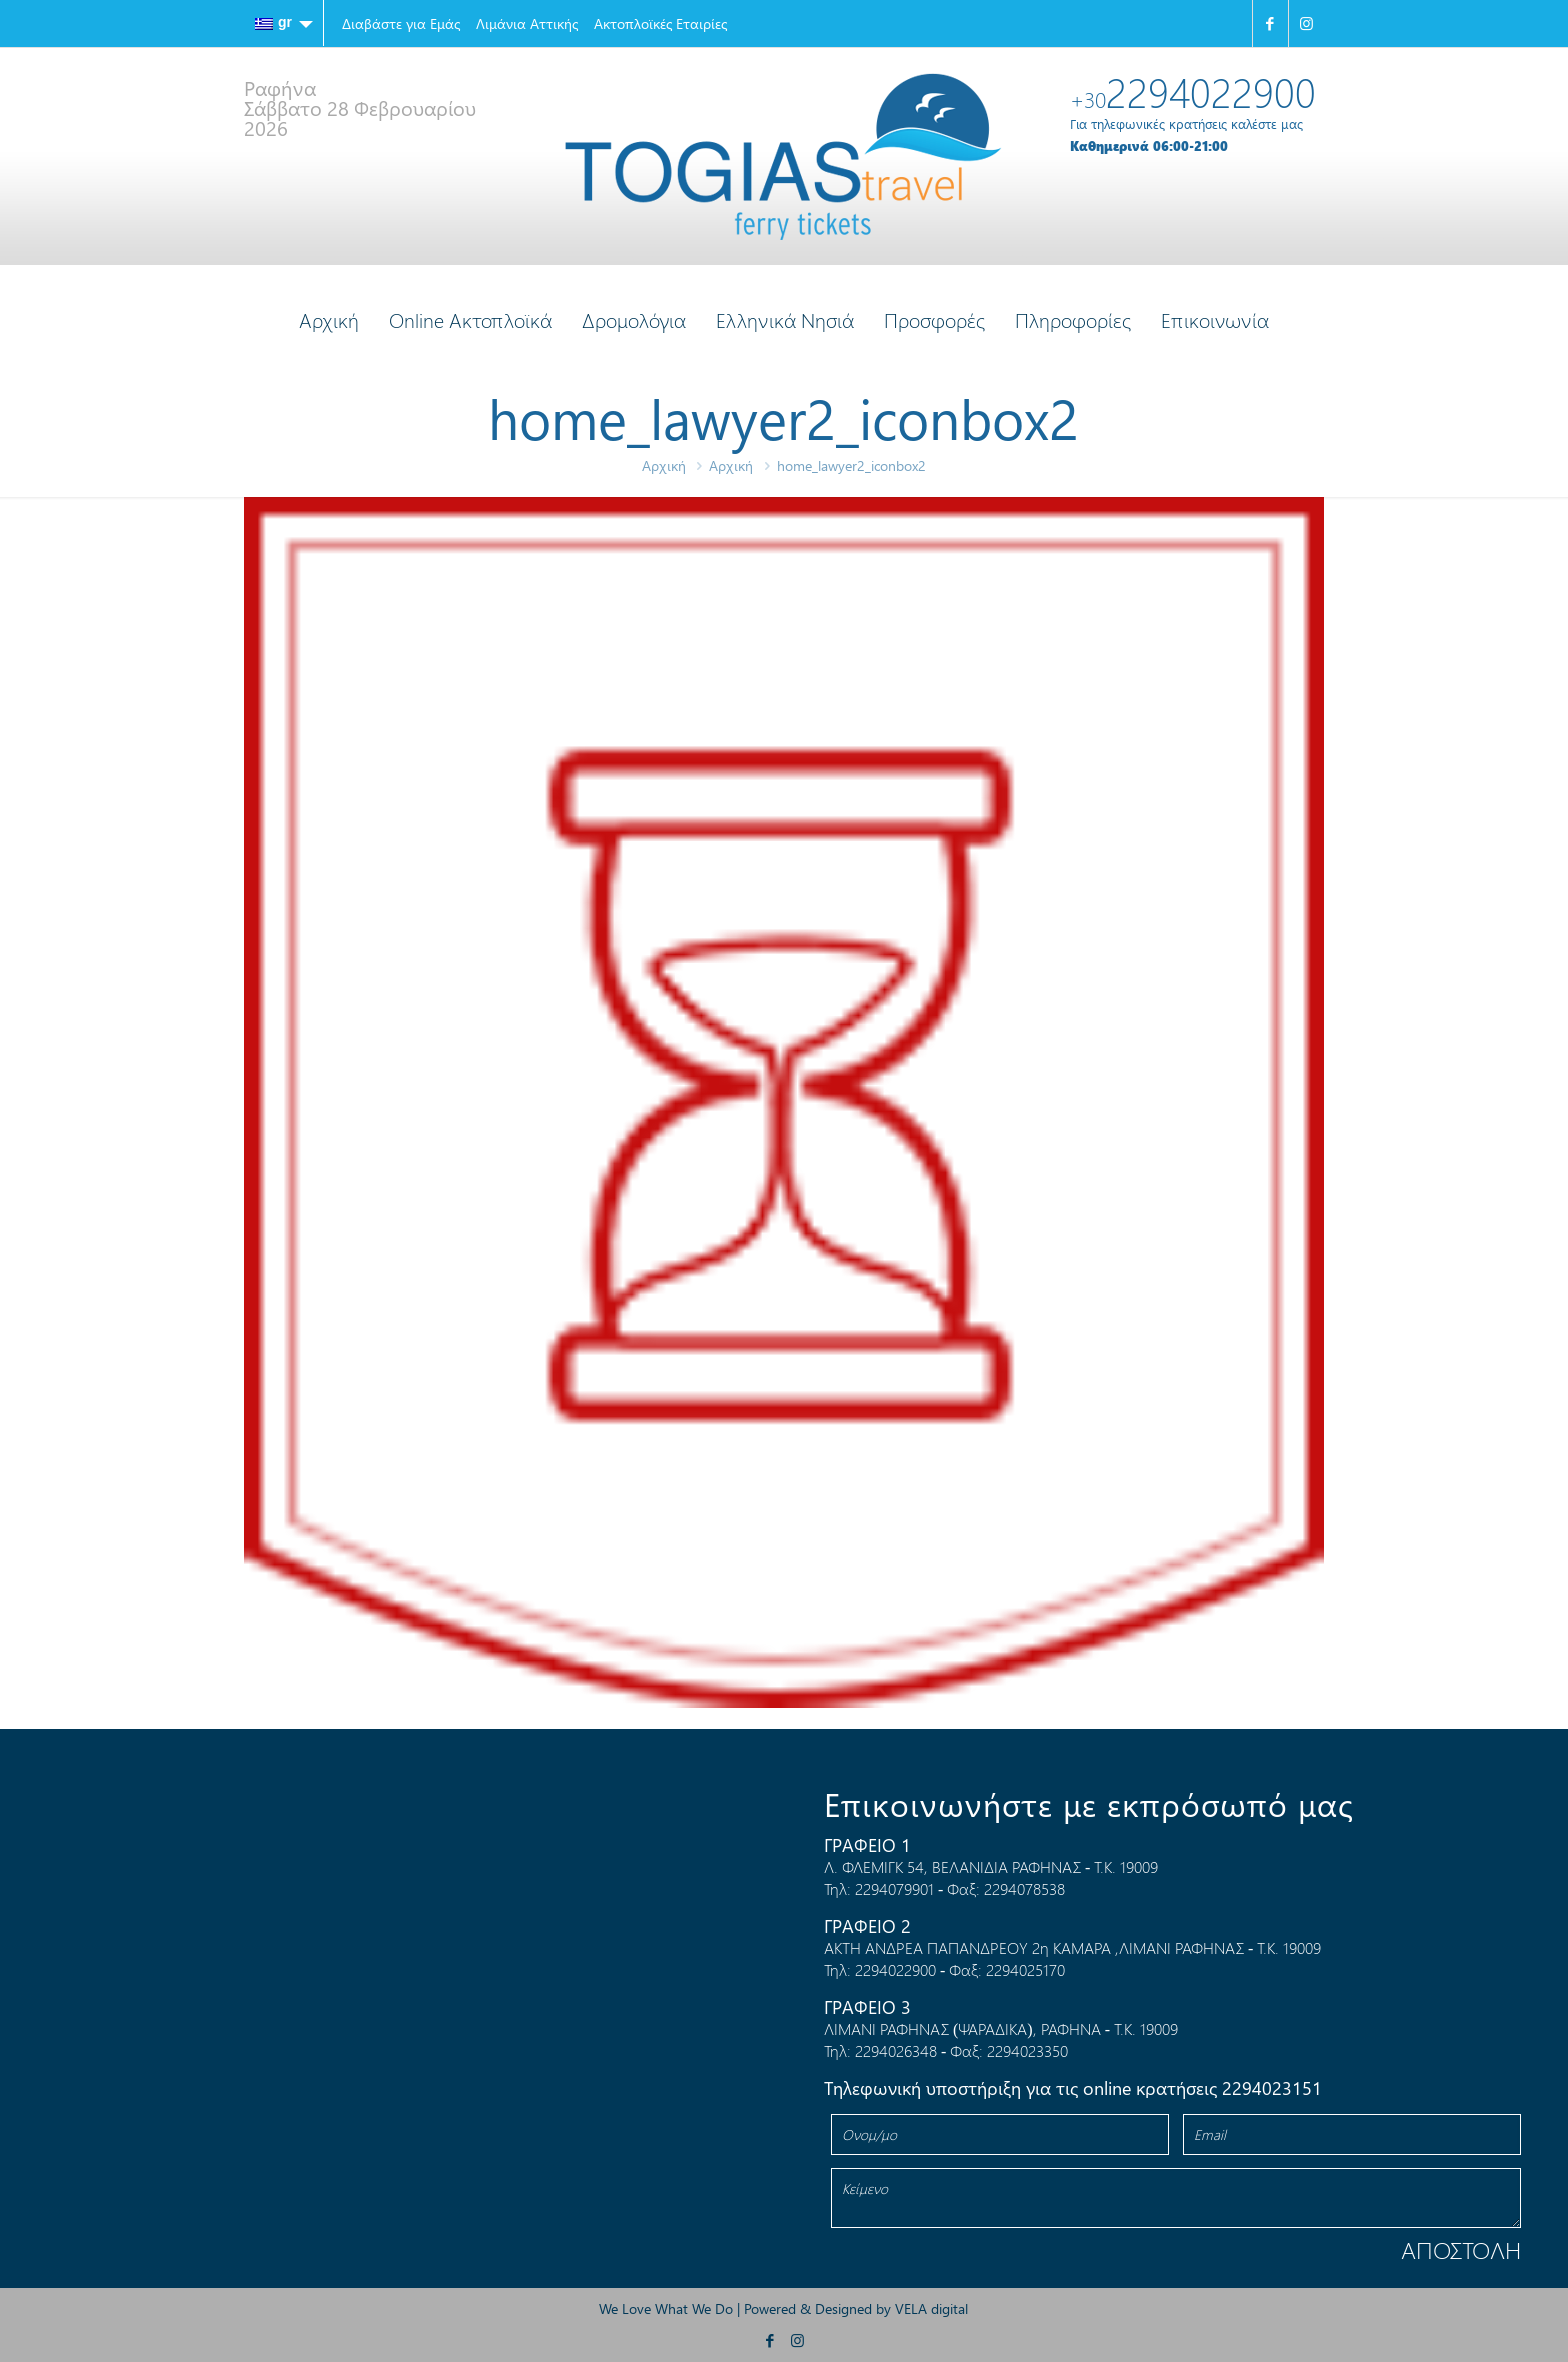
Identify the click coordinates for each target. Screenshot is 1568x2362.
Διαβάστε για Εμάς (401, 23)
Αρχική (664, 465)
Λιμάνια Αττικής (527, 23)
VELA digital (931, 2308)
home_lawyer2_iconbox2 (851, 465)
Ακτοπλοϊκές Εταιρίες (660, 23)
